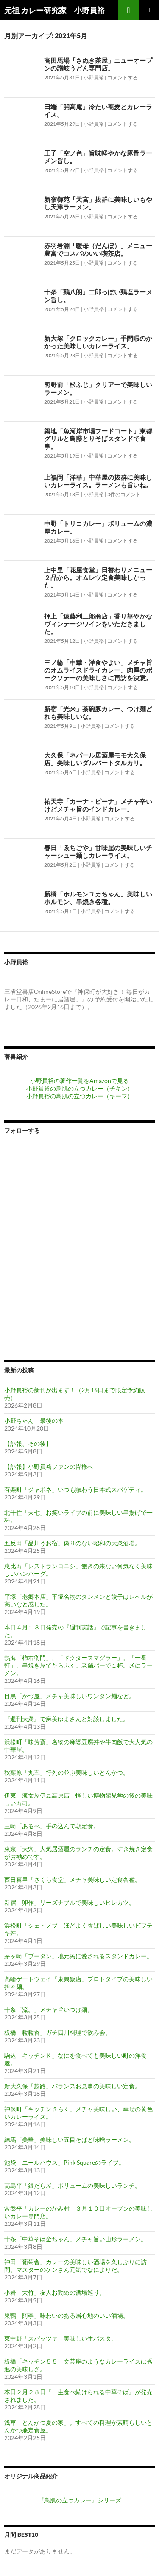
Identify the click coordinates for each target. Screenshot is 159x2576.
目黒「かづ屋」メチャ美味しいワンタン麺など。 (69, 1695)
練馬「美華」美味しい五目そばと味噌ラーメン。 (69, 2139)
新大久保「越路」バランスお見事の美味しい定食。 (72, 2086)
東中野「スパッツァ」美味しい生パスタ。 (60, 2338)
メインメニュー (149, 10)
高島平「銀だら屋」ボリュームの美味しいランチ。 (72, 2185)
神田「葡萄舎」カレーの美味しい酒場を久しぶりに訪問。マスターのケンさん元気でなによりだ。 (75, 2265)
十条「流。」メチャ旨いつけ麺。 (48, 2009)
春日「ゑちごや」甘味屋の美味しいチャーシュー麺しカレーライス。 (98, 851)
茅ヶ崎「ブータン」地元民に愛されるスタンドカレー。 (78, 1956)
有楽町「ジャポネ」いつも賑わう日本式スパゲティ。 (75, 1489)
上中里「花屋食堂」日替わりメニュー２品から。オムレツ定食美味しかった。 (98, 577)
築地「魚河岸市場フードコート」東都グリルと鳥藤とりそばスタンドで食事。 (98, 438)
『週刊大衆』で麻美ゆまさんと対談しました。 (66, 1718)
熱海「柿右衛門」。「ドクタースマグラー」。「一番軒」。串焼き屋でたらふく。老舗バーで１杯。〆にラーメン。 (78, 1665)
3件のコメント (124, 494)
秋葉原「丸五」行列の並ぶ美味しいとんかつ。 (66, 1772)
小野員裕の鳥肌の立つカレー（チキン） (79, 1088)
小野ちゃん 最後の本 (34, 1420)
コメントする (122, 77)
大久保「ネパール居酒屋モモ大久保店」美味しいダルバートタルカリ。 (95, 758)
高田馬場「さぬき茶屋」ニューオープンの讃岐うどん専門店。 (98, 64)
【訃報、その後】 (28, 1443)
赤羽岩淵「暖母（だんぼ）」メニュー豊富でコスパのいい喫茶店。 (98, 249)
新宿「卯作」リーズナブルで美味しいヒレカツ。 (69, 1902)
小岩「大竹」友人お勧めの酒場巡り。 (54, 2292)
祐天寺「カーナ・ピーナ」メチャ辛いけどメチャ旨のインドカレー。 (98, 805)
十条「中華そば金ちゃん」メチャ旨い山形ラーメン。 (75, 2238)
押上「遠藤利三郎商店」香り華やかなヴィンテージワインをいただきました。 (98, 623)
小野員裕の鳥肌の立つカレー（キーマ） (79, 1096)
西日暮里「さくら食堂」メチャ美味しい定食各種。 (72, 1879)
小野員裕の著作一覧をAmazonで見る (79, 1080)
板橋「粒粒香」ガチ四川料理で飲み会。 (57, 2032)
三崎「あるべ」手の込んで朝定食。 (51, 1825)
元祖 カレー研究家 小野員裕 (54, 10)
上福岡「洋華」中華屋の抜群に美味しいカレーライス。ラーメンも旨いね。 (98, 481)
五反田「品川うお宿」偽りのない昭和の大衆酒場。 (72, 1543)
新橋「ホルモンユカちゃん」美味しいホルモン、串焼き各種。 (98, 897)
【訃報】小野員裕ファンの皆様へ (48, 1466)
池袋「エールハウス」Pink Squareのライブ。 (64, 2162)
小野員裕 (94, 77)
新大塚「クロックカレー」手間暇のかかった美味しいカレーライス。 (98, 342)
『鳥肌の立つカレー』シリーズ (79, 2500)
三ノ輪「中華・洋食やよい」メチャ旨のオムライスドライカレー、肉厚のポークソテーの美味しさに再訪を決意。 (98, 670)
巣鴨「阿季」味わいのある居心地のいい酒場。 (66, 2315)
